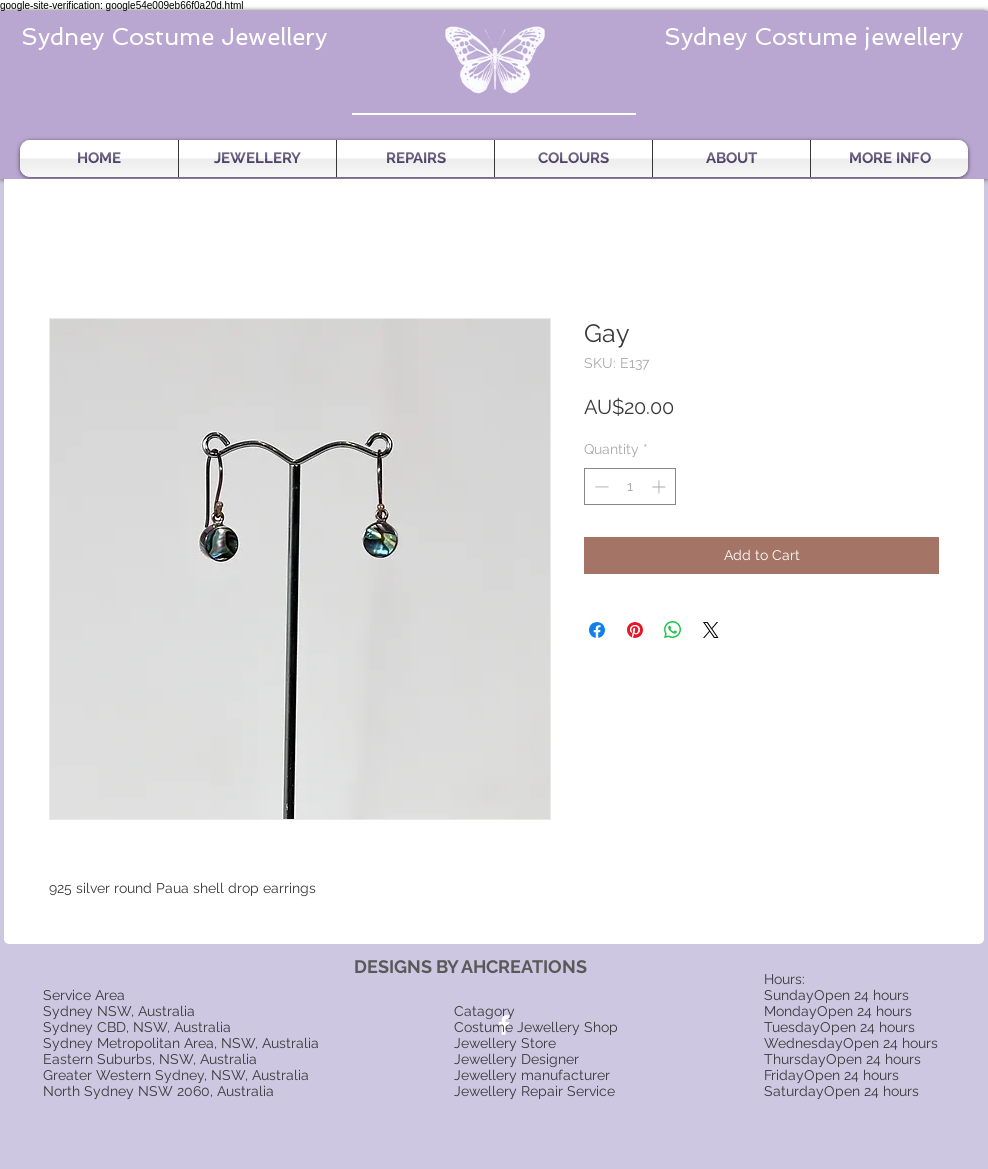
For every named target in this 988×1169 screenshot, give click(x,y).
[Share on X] (711, 630)
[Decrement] (599, 486)
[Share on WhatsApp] (673, 630)
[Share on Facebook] (597, 630)
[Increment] (660, 486)
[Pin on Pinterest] (635, 630)
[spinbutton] (630, 486)
